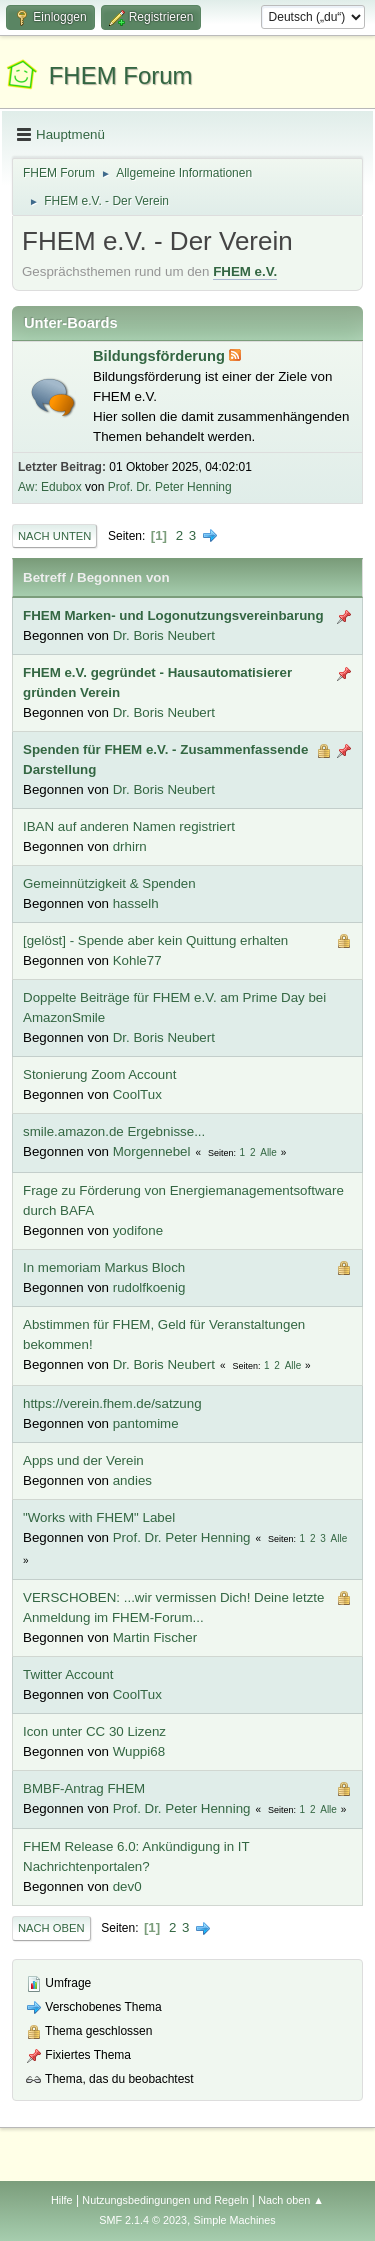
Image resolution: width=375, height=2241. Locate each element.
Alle (268, 1152)
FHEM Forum (121, 75)
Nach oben (51, 1928)
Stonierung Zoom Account (99, 1074)
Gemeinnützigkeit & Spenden (109, 883)
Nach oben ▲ (291, 2200)
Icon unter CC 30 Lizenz (94, 1731)
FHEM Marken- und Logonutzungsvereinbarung (173, 615)
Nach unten (54, 536)
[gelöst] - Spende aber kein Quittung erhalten (155, 940)
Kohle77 (137, 960)
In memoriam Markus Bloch (104, 1267)
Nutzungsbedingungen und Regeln (165, 2200)
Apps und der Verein (83, 1460)
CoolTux (137, 1094)
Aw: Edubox (50, 487)
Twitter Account (68, 1674)
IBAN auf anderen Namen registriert (129, 826)
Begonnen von (123, 577)
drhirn (130, 846)
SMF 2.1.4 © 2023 (143, 2220)
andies (132, 1480)
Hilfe (62, 2200)
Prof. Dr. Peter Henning (170, 487)
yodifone (138, 1230)
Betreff (44, 577)
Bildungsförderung (161, 356)
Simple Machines (235, 2220)
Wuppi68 (139, 1751)
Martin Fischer (155, 1637)
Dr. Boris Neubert (164, 635)
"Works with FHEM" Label (99, 1517)
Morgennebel (152, 1151)
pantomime (146, 1423)
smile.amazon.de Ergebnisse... (114, 1131)
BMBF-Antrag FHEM (84, 1788)
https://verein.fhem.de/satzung (112, 1403)
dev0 (127, 1886)
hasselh (136, 903)
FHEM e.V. (245, 271)
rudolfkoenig (149, 1287)
